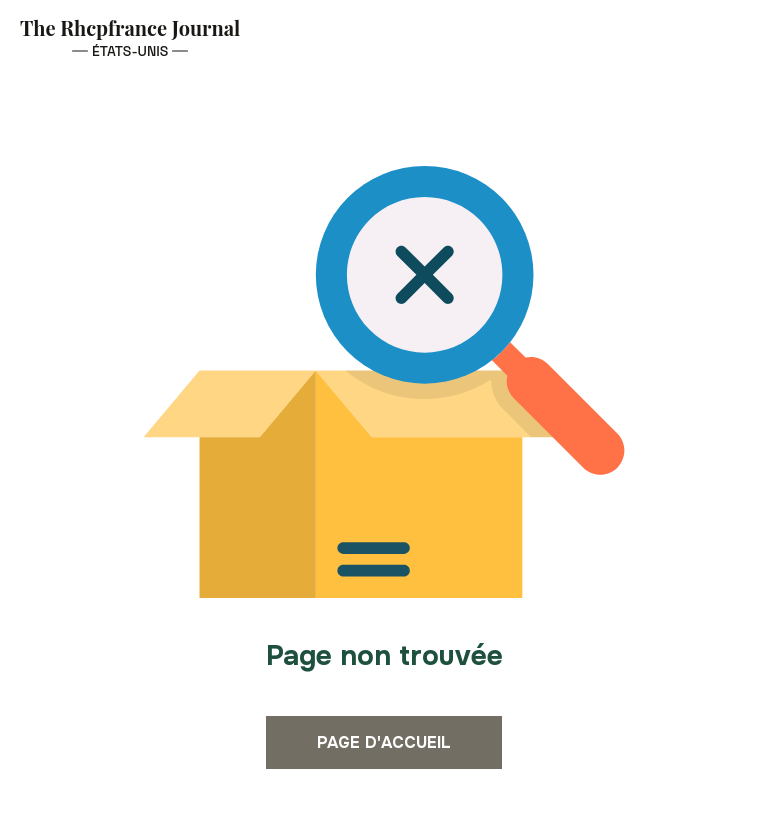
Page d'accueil (384, 742)
